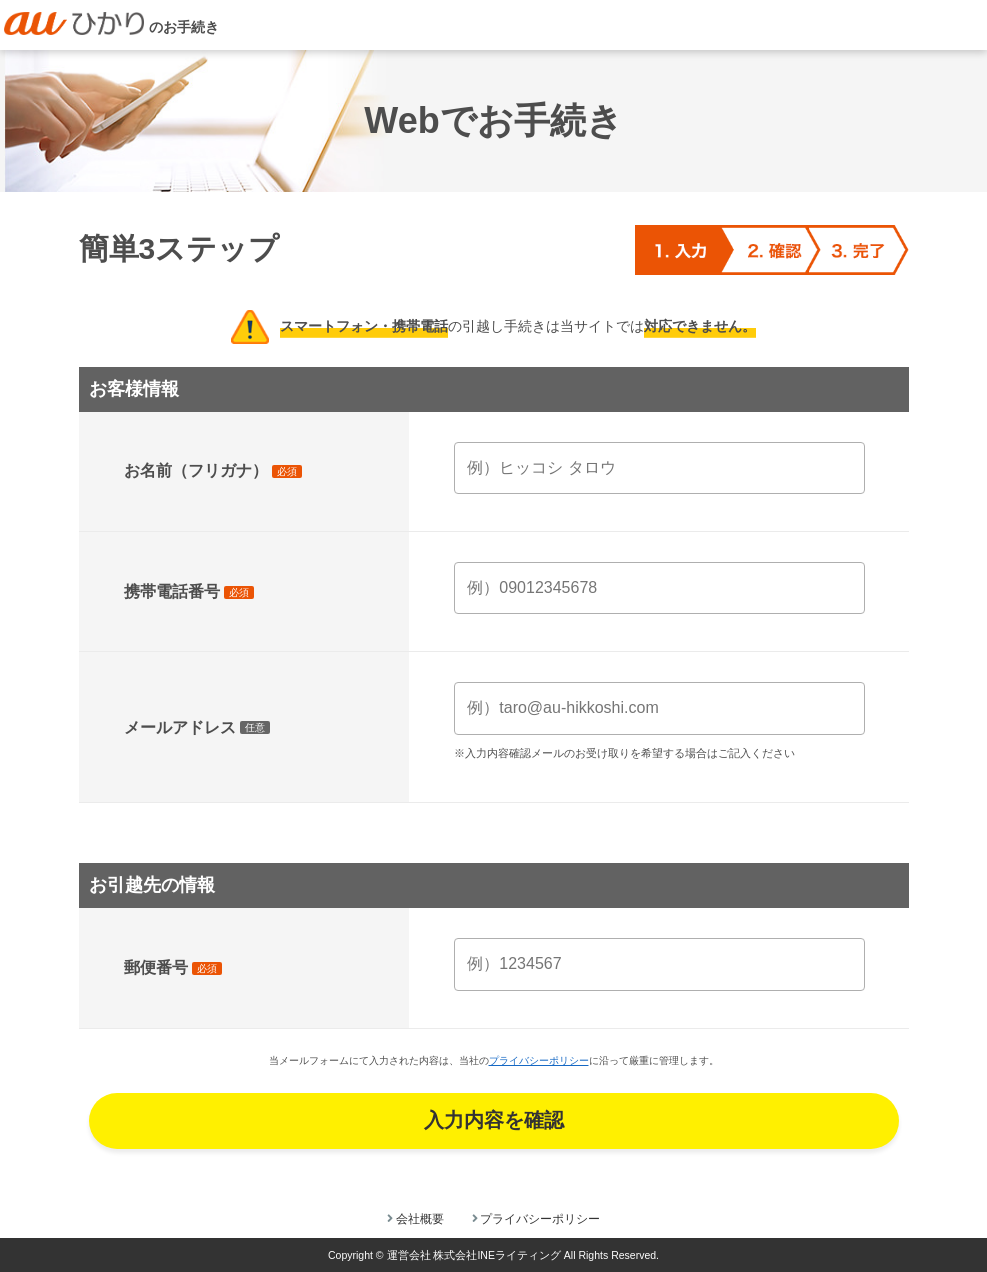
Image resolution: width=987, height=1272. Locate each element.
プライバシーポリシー (539, 1060)
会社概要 (420, 1219)
